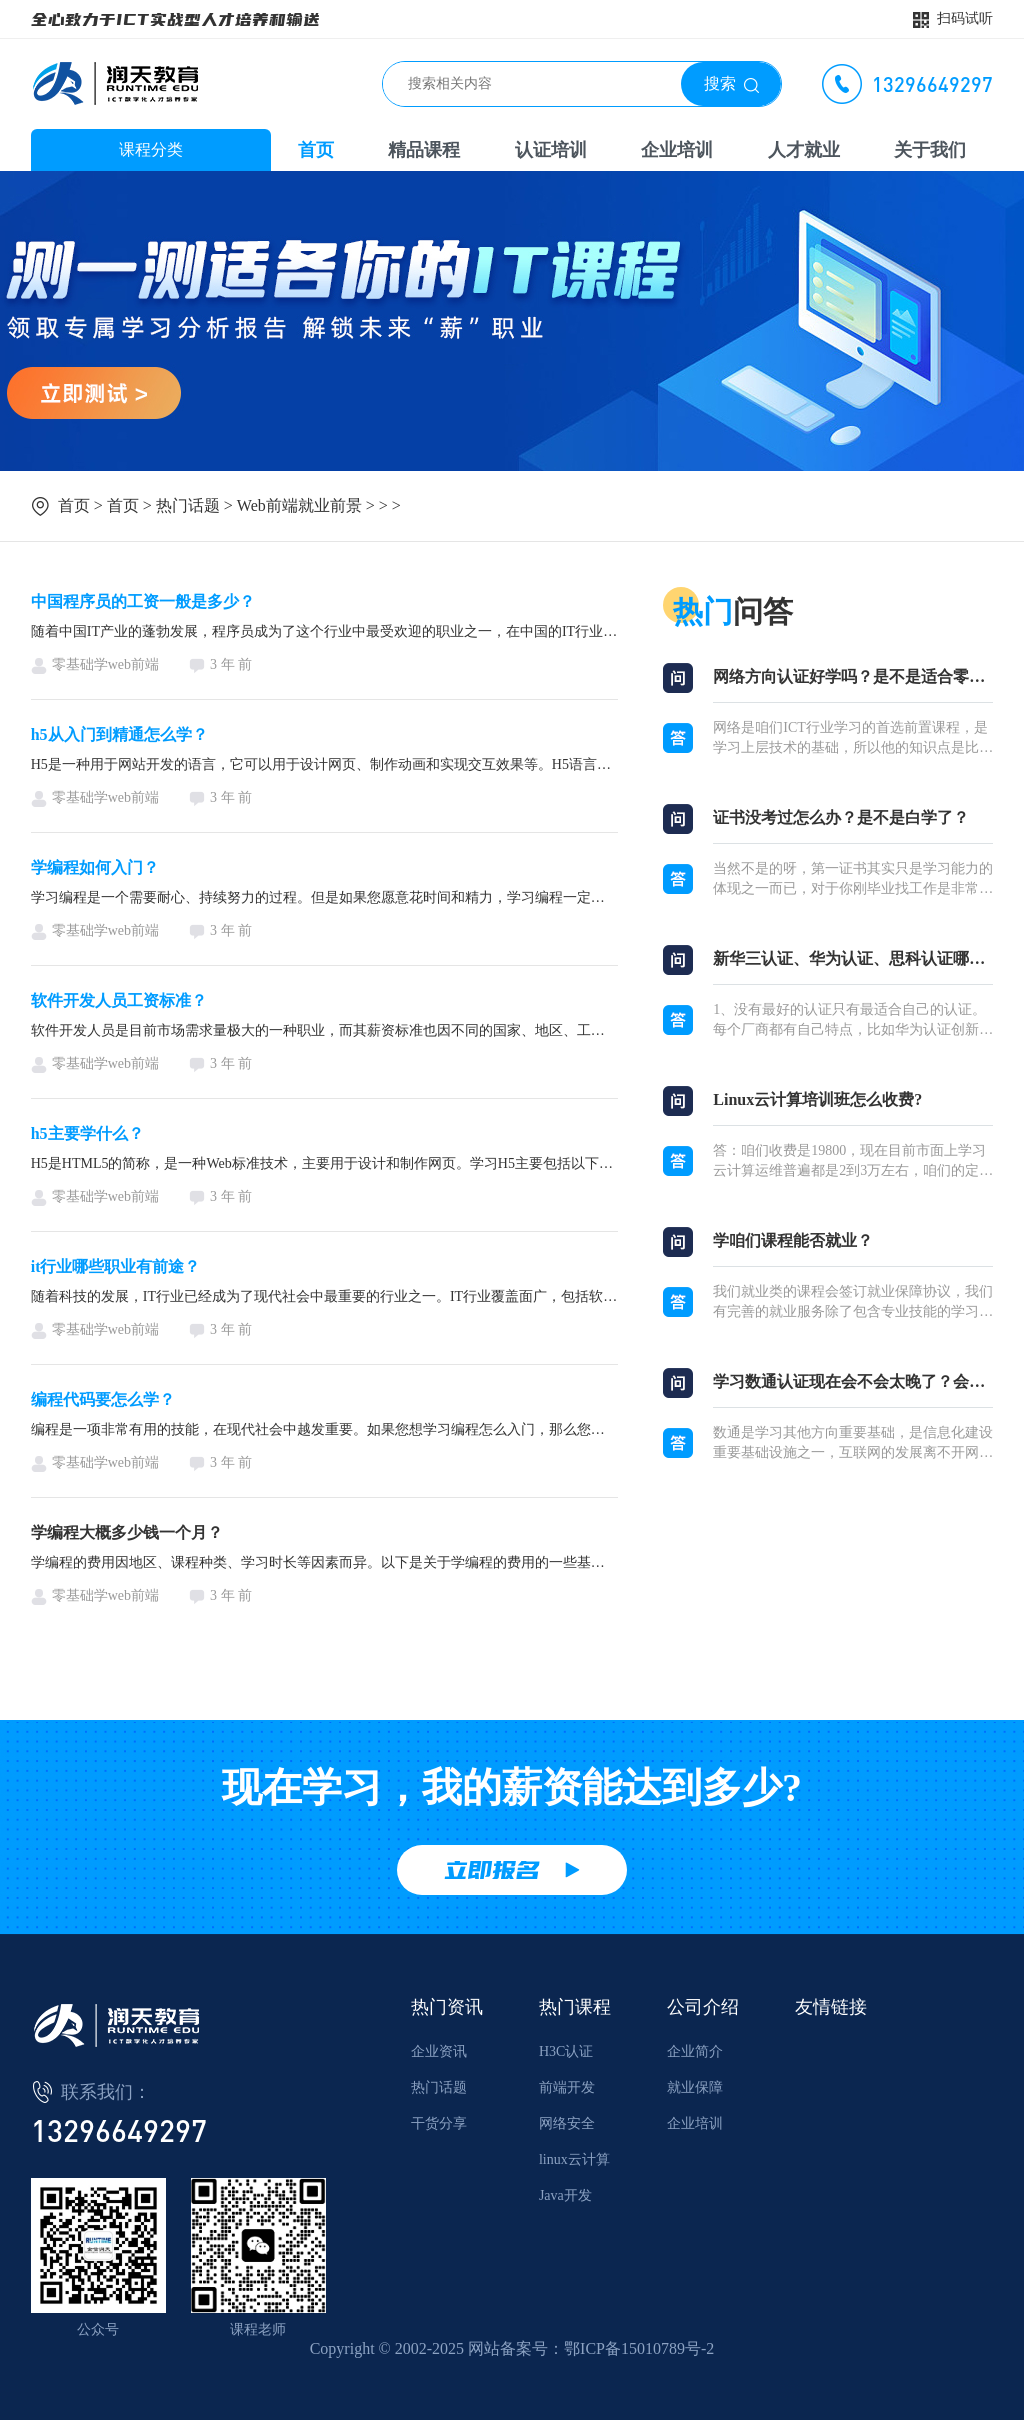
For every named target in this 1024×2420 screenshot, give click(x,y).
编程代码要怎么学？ (103, 1399)
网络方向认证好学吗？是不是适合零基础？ (853, 676)
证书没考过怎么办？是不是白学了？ (841, 817)
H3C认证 (566, 2051)
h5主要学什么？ (87, 1133)
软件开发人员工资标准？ (119, 1000)
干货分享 (439, 2123)
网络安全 (567, 2123)
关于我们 (930, 150)
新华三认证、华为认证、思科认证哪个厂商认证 (853, 958)
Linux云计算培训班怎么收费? (817, 1099)
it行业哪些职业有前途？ (116, 1266)
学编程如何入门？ (95, 867)
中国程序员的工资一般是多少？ (143, 601)
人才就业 (804, 150)
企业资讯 (439, 2051)
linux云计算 (574, 2159)
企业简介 (695, 2051)
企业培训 (677, 150)
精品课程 (424, 150)
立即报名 (492, 1870)
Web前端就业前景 (299, 505)
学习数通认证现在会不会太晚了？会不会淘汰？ (853, 1381)
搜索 (720, 83)
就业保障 (695, 2087)
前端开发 (567, 2087)
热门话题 (188, 505)
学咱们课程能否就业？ (793, 1240)
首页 (316, 150)
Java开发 (565, 2195)
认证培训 (551, 150)
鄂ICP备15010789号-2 (639, 2348)
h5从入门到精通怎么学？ (119, 734)
